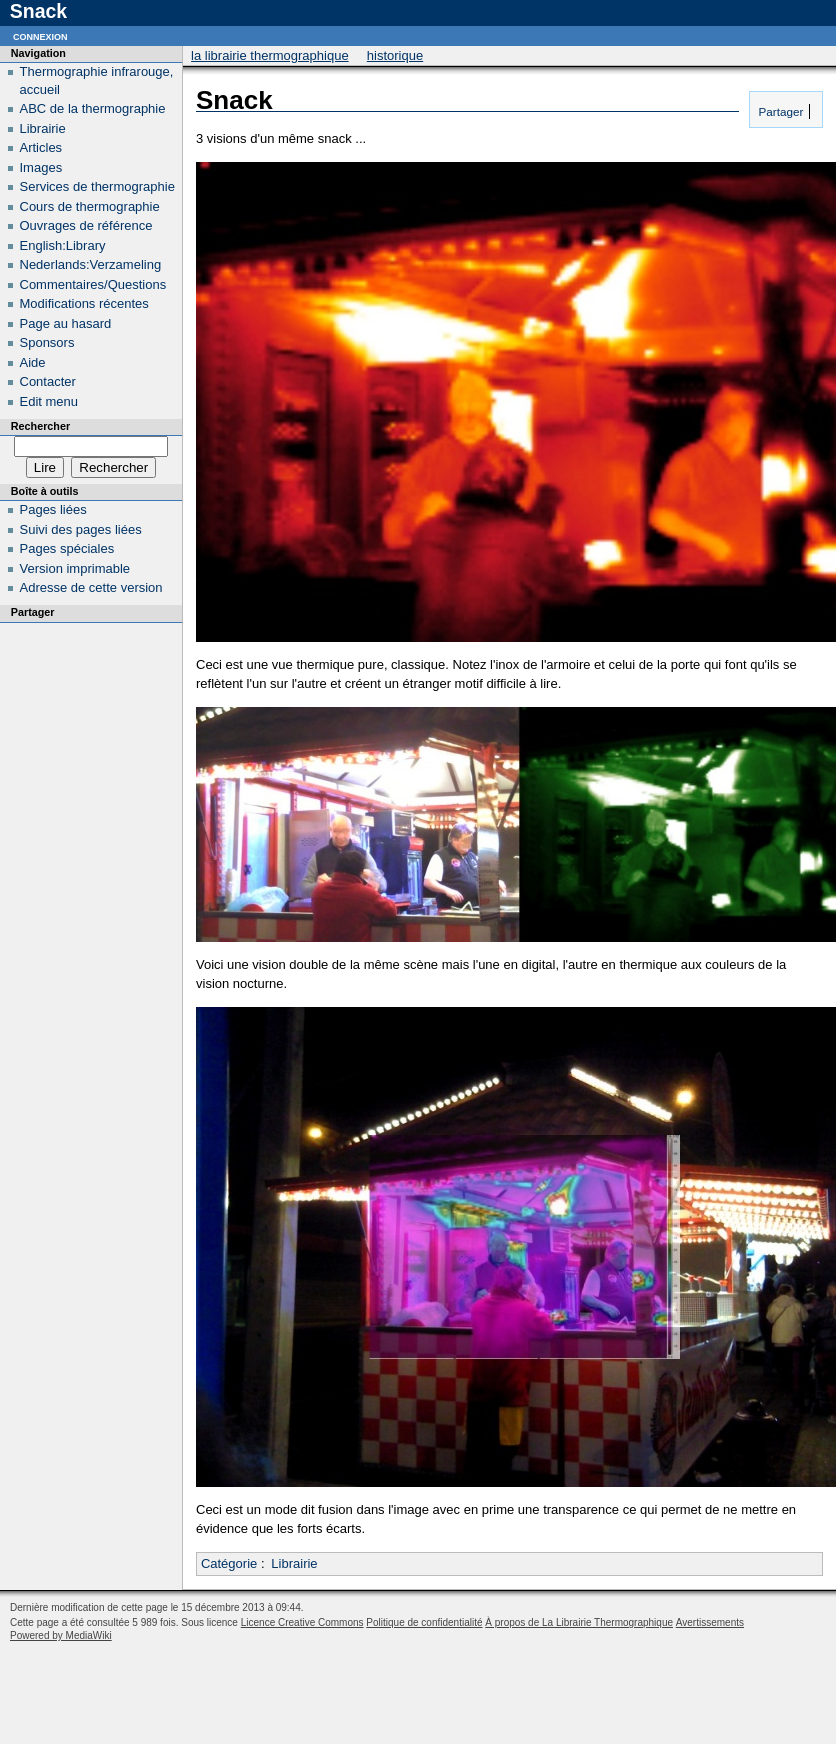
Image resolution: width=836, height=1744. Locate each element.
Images (41, 167)
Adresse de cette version (91, 587)
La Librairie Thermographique (270, 55)
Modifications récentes (84, 303)
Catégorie (229, 1563)
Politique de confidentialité (424, 1622)
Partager (779, 111)
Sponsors (47, 342)
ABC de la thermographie (93, 108)
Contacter (48, 381)
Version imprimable (75, 568)
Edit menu (49, 401)
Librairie (294, 1563)
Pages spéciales (67, 548)
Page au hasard (66, 323)
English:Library (63, 245)
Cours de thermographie (90, 206)
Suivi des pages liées (81, 529)
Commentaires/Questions (93, 284)
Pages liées (53, 509)
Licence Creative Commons (302, 1622)
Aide (33, 362)
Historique (395, 55)
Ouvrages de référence (86, 225)
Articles (41, 147)
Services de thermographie (97, 186)
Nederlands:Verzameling (91, 264)
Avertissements (710, 1622)
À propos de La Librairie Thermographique (579, 1622)
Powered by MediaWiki (61, 1635)
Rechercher (40, 426)
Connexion (40, 35)
